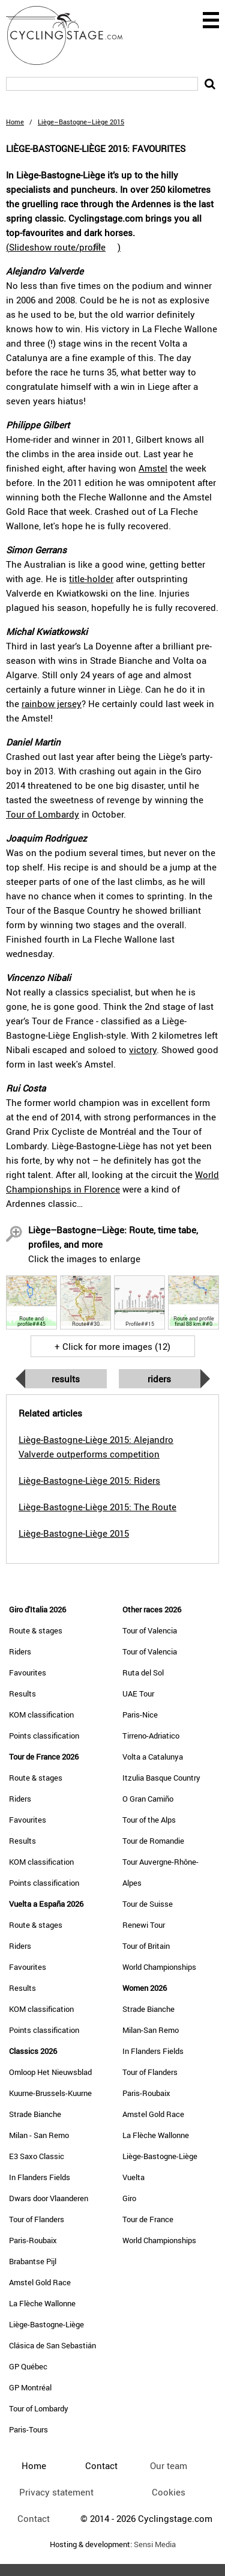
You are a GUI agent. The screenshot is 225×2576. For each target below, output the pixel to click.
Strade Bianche (35, 2114)
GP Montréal (30, 2387)
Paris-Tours (28, 2429)
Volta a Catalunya (152, 1756)
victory (143, 1049)
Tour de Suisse (147, 1903)
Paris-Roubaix (33, 2240)
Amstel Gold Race (40, 2282)
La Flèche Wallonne (42, 2303)
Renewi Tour (143, 1924)
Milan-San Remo (150, 2030)
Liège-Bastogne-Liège (46, 2324)
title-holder (91, 579)
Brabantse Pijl (32, 2261)
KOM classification (41, 1714)
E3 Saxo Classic (36, 2156)
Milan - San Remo (39, 2135)
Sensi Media (155, 2544)
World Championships (159, 1966)
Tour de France (147, 2219)
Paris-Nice (140, 1714)
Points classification (44, 1735)
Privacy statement (56, 2492)
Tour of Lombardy (42, 814)
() (63, 247)
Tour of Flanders (36, 2219)
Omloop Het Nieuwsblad (50, 2072)
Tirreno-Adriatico (150, 1735)
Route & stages (35, 1630)
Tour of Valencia (149, 1630)
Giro (129, 2198)
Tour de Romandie (153, 1840)
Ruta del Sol (143, 1672)
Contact (33, 2518)
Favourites (27, 1672)
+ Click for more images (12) (112, 1346)
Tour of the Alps (149, 1819)
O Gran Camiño (147, 1798)
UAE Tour (138, 1693)
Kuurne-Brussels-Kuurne (50, 2093)
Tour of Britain (146, 1945)
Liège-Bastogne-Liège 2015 (74, 1533)
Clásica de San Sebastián (52, 2345)
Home (15, 121)
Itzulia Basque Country (161, 1777)
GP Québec (28, 2366)
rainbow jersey (52, 703)
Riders (159, 1379)
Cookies (168, 2492)
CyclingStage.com (72, 35)
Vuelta (133, 2177)
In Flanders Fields (39, 2177)
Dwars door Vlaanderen (48, 2198)
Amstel (153, 468)
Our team (168, 2465)
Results (66, 1379)
